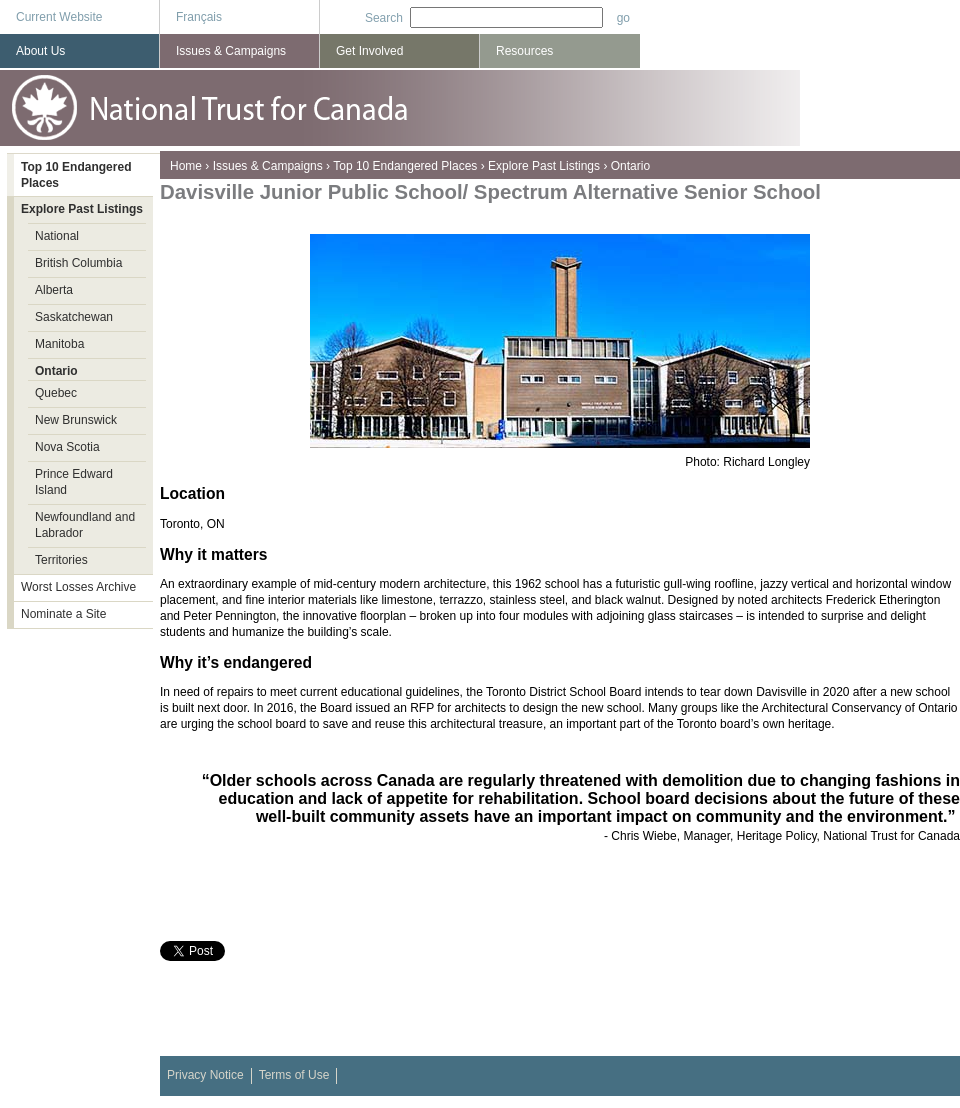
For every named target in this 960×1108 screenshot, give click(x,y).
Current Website (59, 17)
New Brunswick (76, 420)
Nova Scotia (67, 447)
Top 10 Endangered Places (405, 166)
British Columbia (78, 263)
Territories (61, 560)
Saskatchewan (74, 317)
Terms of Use (294, 1075)
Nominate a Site (63, 614)
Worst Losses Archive (78, 587)
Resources (524, 51)
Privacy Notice (205, 1075)
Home (186, 166)
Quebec (56, 393)
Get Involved (369, 51)
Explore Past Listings (544, 166)
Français (199, 17)
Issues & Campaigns (268, 166)
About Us (40, 51)
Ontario (630, 166)
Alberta (54, 290)
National (57, 236)
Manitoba (59, 344)
